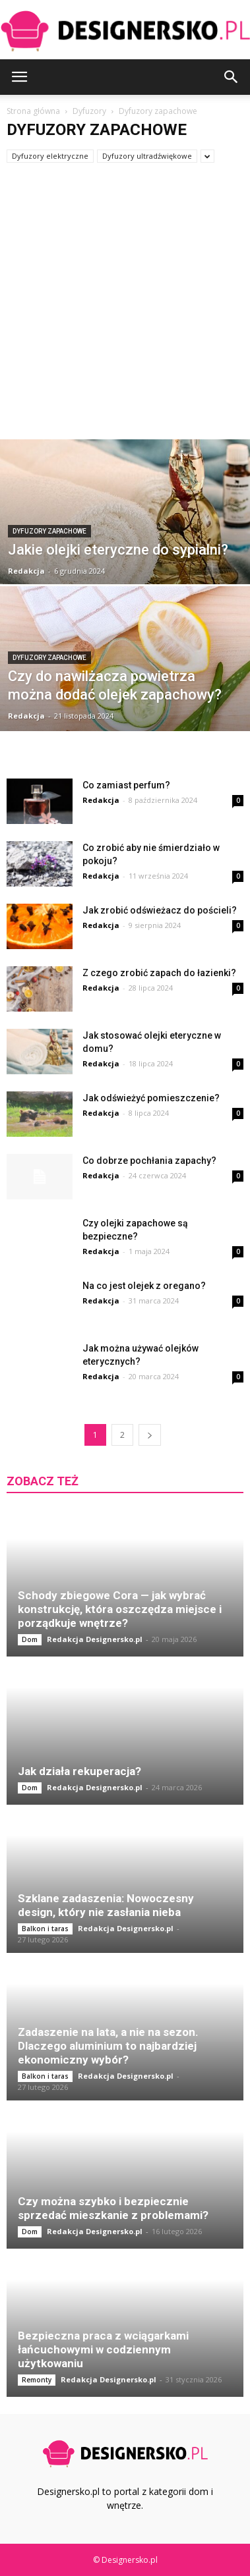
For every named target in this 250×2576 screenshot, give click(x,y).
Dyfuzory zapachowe (49, 531)
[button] (231, 77)
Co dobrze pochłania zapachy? (149, 1160)
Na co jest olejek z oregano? (144, 1285)
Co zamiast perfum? (126, 785)
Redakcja (26, 571)
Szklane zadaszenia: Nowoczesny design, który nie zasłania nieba (106, 1905)
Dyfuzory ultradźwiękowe (147, 156)
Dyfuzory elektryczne (50, 156)
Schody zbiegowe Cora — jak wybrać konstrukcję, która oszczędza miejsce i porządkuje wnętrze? (120, 1609)
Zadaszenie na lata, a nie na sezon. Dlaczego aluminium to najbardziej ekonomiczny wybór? (108, 2045)
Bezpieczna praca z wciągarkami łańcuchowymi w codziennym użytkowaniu (103, 2349)
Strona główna (33, 111)
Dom (30, 1639)
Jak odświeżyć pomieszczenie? (151, 1098)
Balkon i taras (45, 1928)
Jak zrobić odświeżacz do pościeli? (159, 910)
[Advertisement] (125, 308)
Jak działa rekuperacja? (79, 1771)
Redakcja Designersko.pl (94, 1639)
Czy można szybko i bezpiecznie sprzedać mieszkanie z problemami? (113, 2208)
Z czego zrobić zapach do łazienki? (159, 973)
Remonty (36, 2379)
